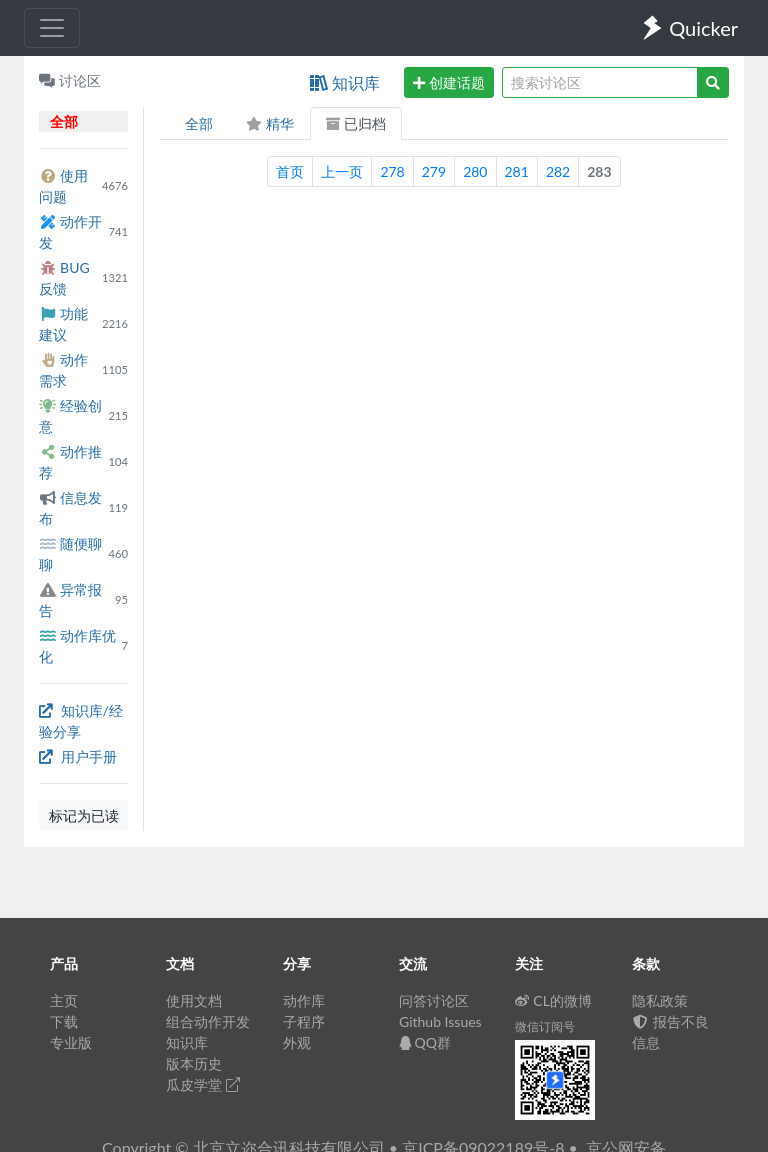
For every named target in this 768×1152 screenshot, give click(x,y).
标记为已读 (84, 815)
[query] (600, 82)
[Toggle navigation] (52, 28)
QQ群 (425, 1042)
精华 (269, 123)
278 (392, 171)
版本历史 (194, 1063)
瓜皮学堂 (203, 1084)
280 (475, 171)
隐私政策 (660, 1000)
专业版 (71, 1042)
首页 (290, 171)
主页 (64, 1000)
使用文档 (194, 1000)
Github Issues (440, 1021)
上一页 (342, 171)
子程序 (304, 1021)
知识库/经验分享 (81, 721)
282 (558, 171)
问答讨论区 (434, 1000)
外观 (297, 1042)
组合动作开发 (208, 1021)
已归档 (356, 123)
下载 (64, 1021)
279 (434, 171)
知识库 (345, 82)
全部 (199, 123)
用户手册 (78, 756)
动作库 (304, 1000)
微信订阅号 (545, 1026)
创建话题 (449, 82)
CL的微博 (553, 1000)
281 (517, 171)
